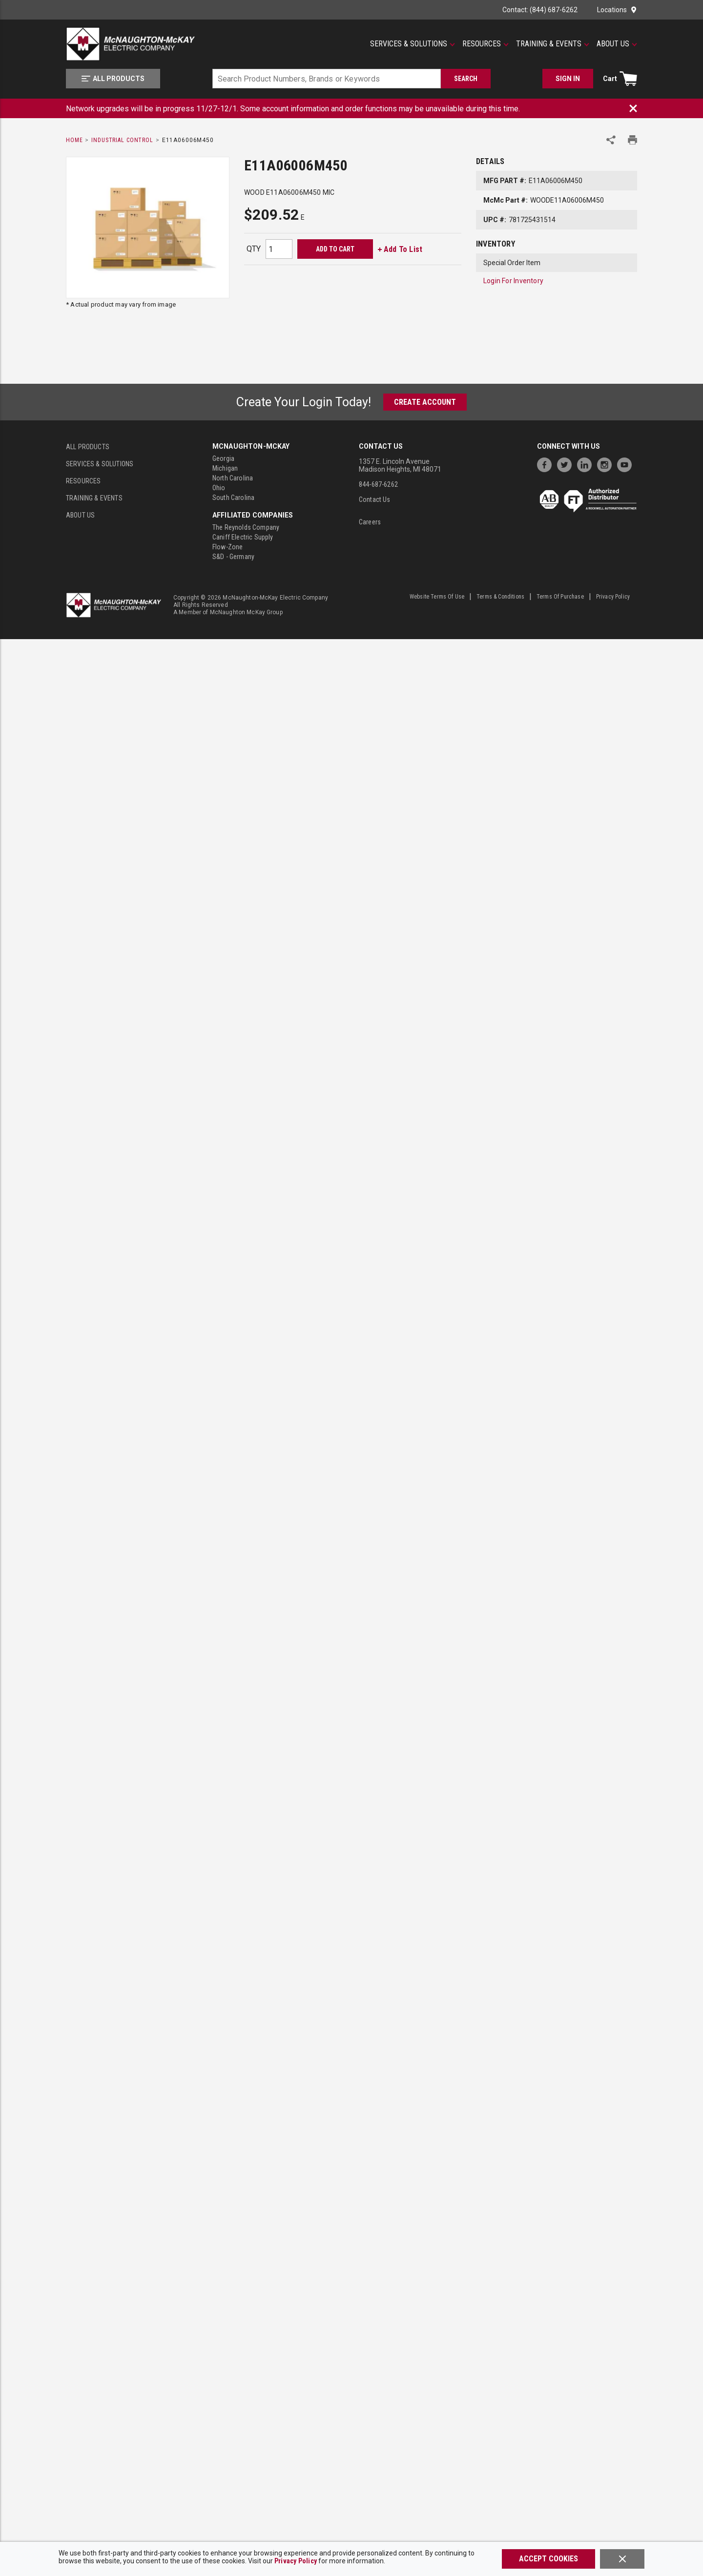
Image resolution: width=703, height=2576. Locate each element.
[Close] (622, 2559)
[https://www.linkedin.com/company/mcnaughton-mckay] (587, 463)
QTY (254, 248)
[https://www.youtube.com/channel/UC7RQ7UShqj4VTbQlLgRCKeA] (627, 463)
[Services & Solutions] (412, 44)
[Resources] (485, 44)
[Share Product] (611, 140)
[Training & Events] (552, 44)
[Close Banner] (633, 108)
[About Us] (617, 44)
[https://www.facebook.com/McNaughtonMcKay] (547, 463)
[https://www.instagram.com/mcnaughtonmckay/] (607, 463)
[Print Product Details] (632, 140)
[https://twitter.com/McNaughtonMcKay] (567, 463)
